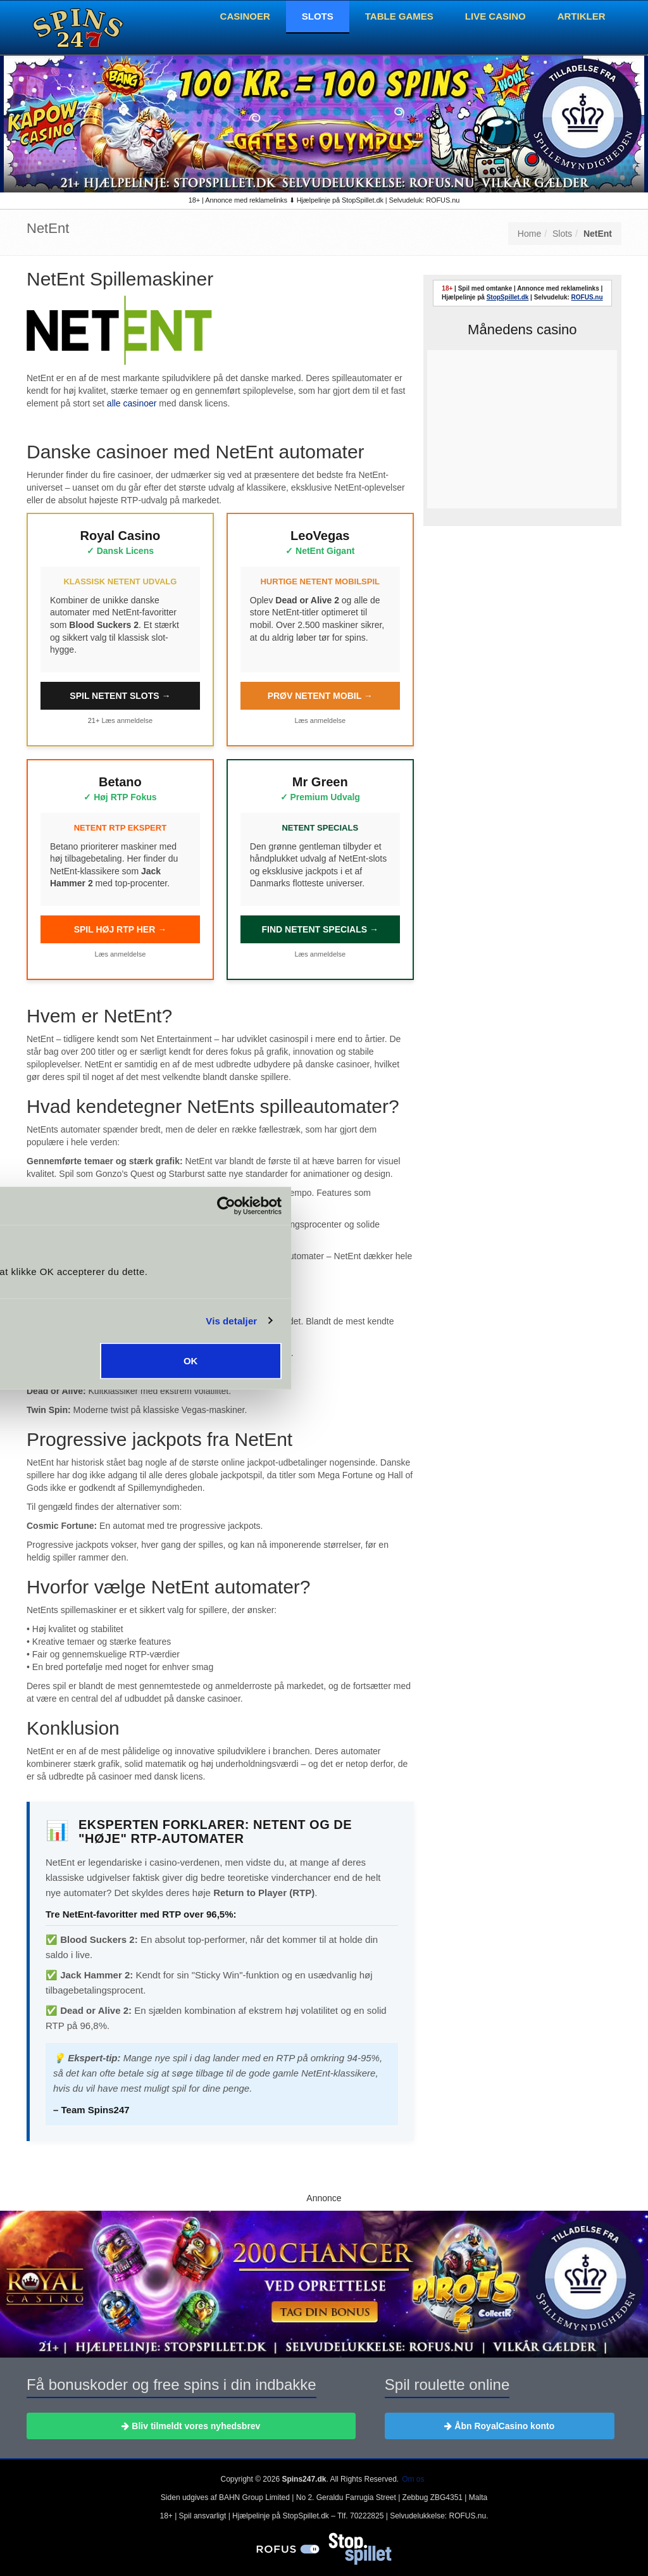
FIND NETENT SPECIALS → (320, 929)
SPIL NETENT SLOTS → (120, 696)
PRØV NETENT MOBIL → (320, 696)
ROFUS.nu (587, 297)
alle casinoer (132, 403)
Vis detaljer (549, 1320)
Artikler (582, 16)
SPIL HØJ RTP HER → (120, 929)
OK (508, 1360)
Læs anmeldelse (127, 720)
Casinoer (245, 16)
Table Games (399, 16)
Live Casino (495, 16)
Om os (413, 2479)
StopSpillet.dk (508, 297)
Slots (317, 16)
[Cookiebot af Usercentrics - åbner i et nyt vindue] (544, 1205)
